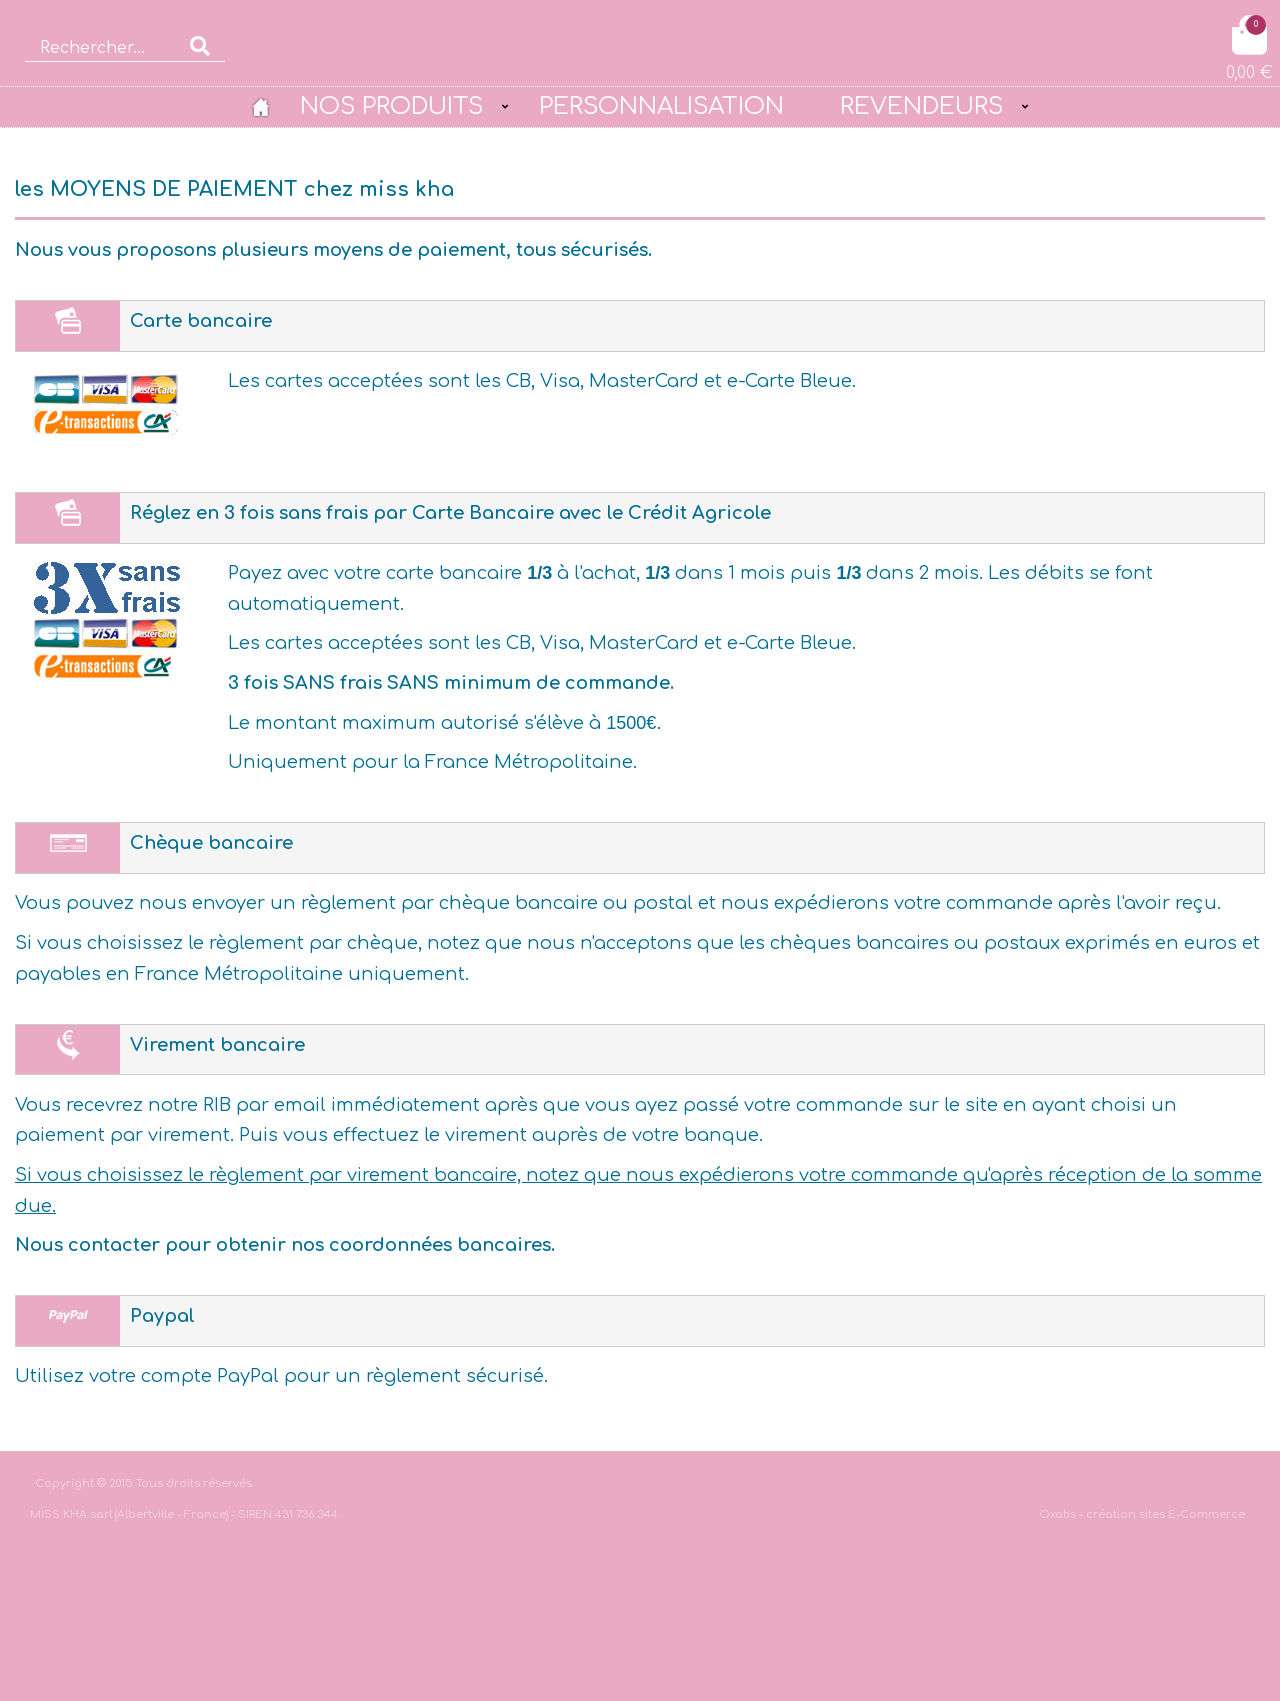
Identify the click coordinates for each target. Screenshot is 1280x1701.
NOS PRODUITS (391, 106)
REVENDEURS (921, 106)
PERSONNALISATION (661, 106)
